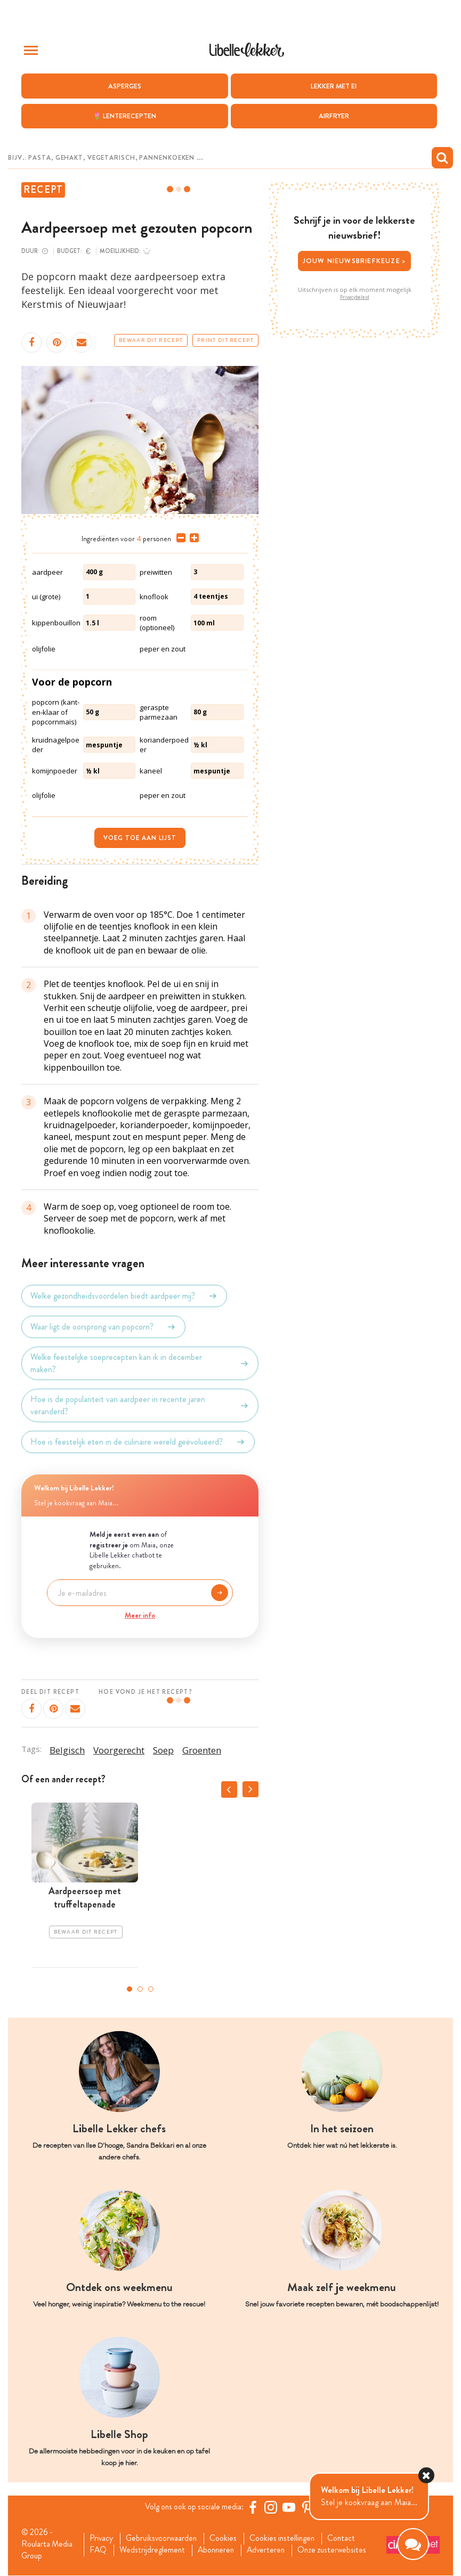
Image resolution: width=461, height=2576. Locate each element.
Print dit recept (225, 340)
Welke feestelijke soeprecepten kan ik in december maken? (139, 1363)
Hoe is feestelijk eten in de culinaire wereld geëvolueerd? (138, 1442)
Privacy (102, 2539)
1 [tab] (129, 1988)
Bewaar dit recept (151, 340)
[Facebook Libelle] (254, 2507)
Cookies (227, 2539)
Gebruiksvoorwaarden (163, 2539)
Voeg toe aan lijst (139, 838)
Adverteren (272, 2551)
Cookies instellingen (287, 2539)
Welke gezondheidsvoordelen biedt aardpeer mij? (124, 1296)
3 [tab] (150, 1988)
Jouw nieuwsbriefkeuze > (355, 261)
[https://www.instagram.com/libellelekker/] (272, 2507)
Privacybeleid (354, 297)
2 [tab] (140, 1988)
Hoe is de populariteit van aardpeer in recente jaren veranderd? (139, 1405)
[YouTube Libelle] (291, 2507)
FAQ (99, 2551)
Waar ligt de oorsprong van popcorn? (103, 1326)
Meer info (140, 1615)
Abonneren (219, 2551)
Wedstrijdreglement (154, 2551)
